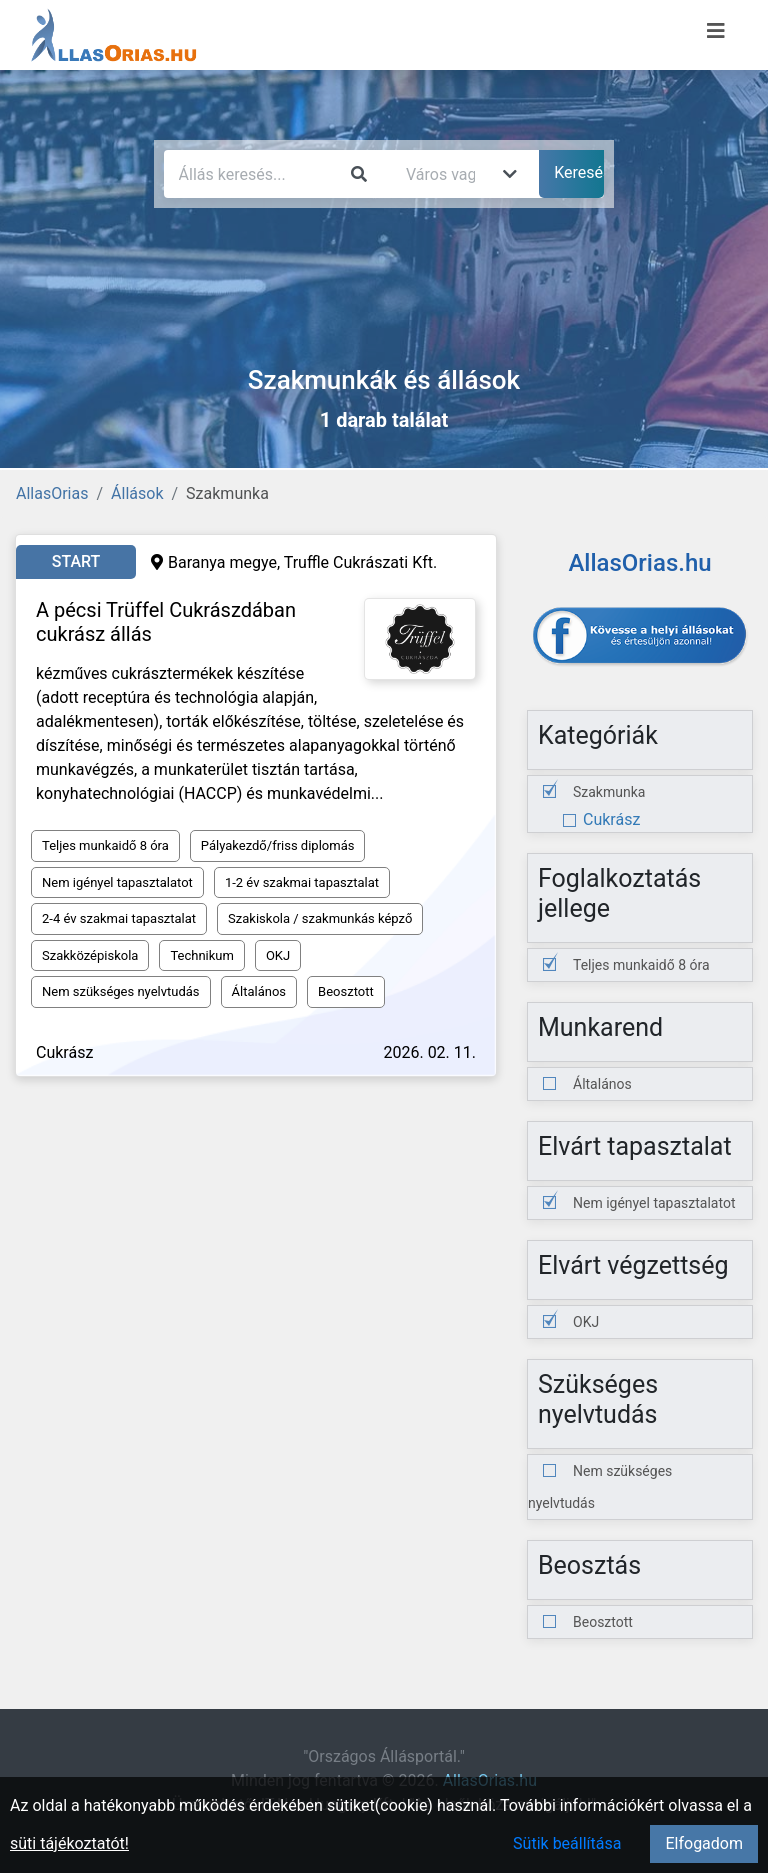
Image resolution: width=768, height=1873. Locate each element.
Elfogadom (704, 1843)
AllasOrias (52, 493)
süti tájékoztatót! (69, 1843)
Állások (137, 493)
